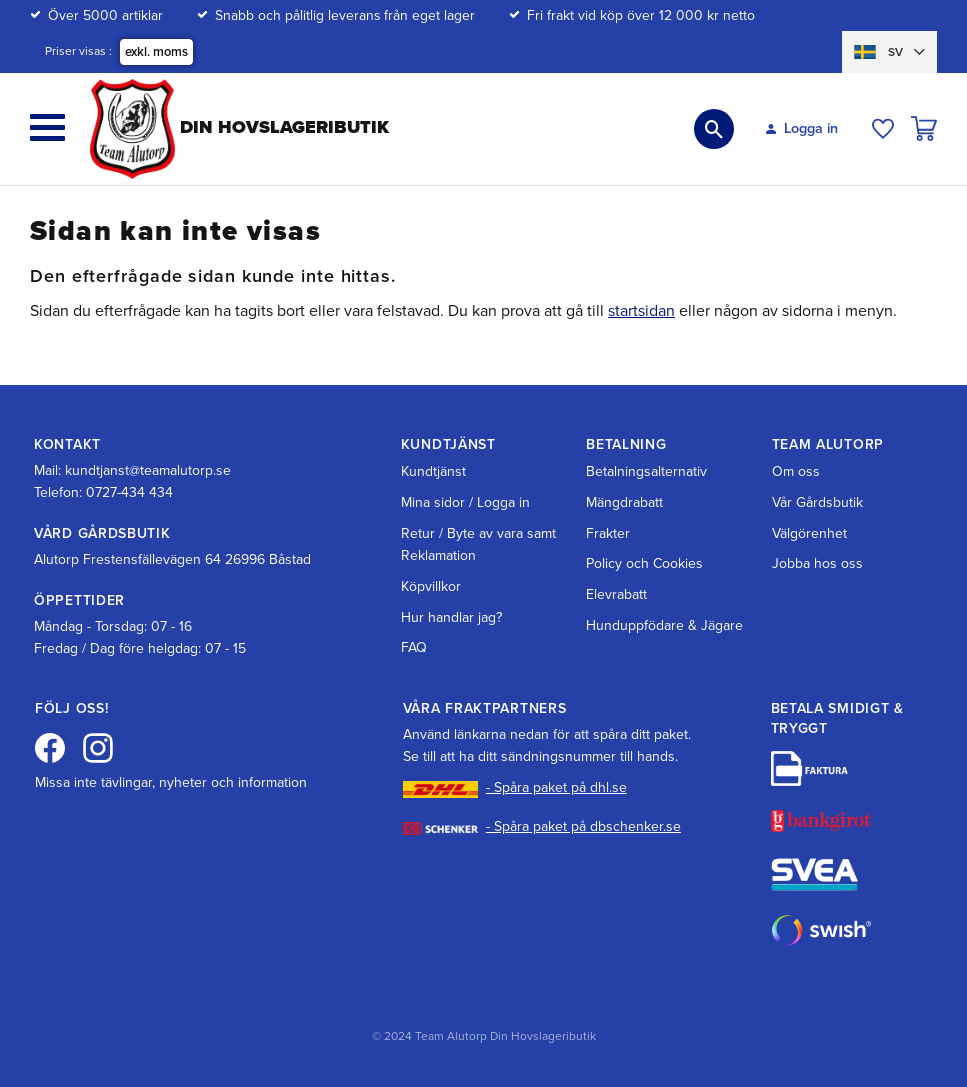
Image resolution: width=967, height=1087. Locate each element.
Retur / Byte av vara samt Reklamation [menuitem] (478, 544)
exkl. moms (156, 52)
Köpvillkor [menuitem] (431, 586)
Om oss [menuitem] (796, 471)
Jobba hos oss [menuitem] (817, 563)
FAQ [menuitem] (414, 647)
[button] (47, 127)
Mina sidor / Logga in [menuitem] (465, 502)
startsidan (641, 311)
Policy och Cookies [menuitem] (644, 563)
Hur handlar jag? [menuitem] (451, 617)
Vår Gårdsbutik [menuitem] (817, 502)
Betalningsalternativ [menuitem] (646, 471)
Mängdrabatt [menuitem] (624, 502)
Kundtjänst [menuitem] (433, 471)
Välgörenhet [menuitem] (809, 533)
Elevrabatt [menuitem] (616, 594)
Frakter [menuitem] (608, 533)
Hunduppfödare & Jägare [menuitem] (664, 625)
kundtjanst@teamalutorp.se (148, 470)
